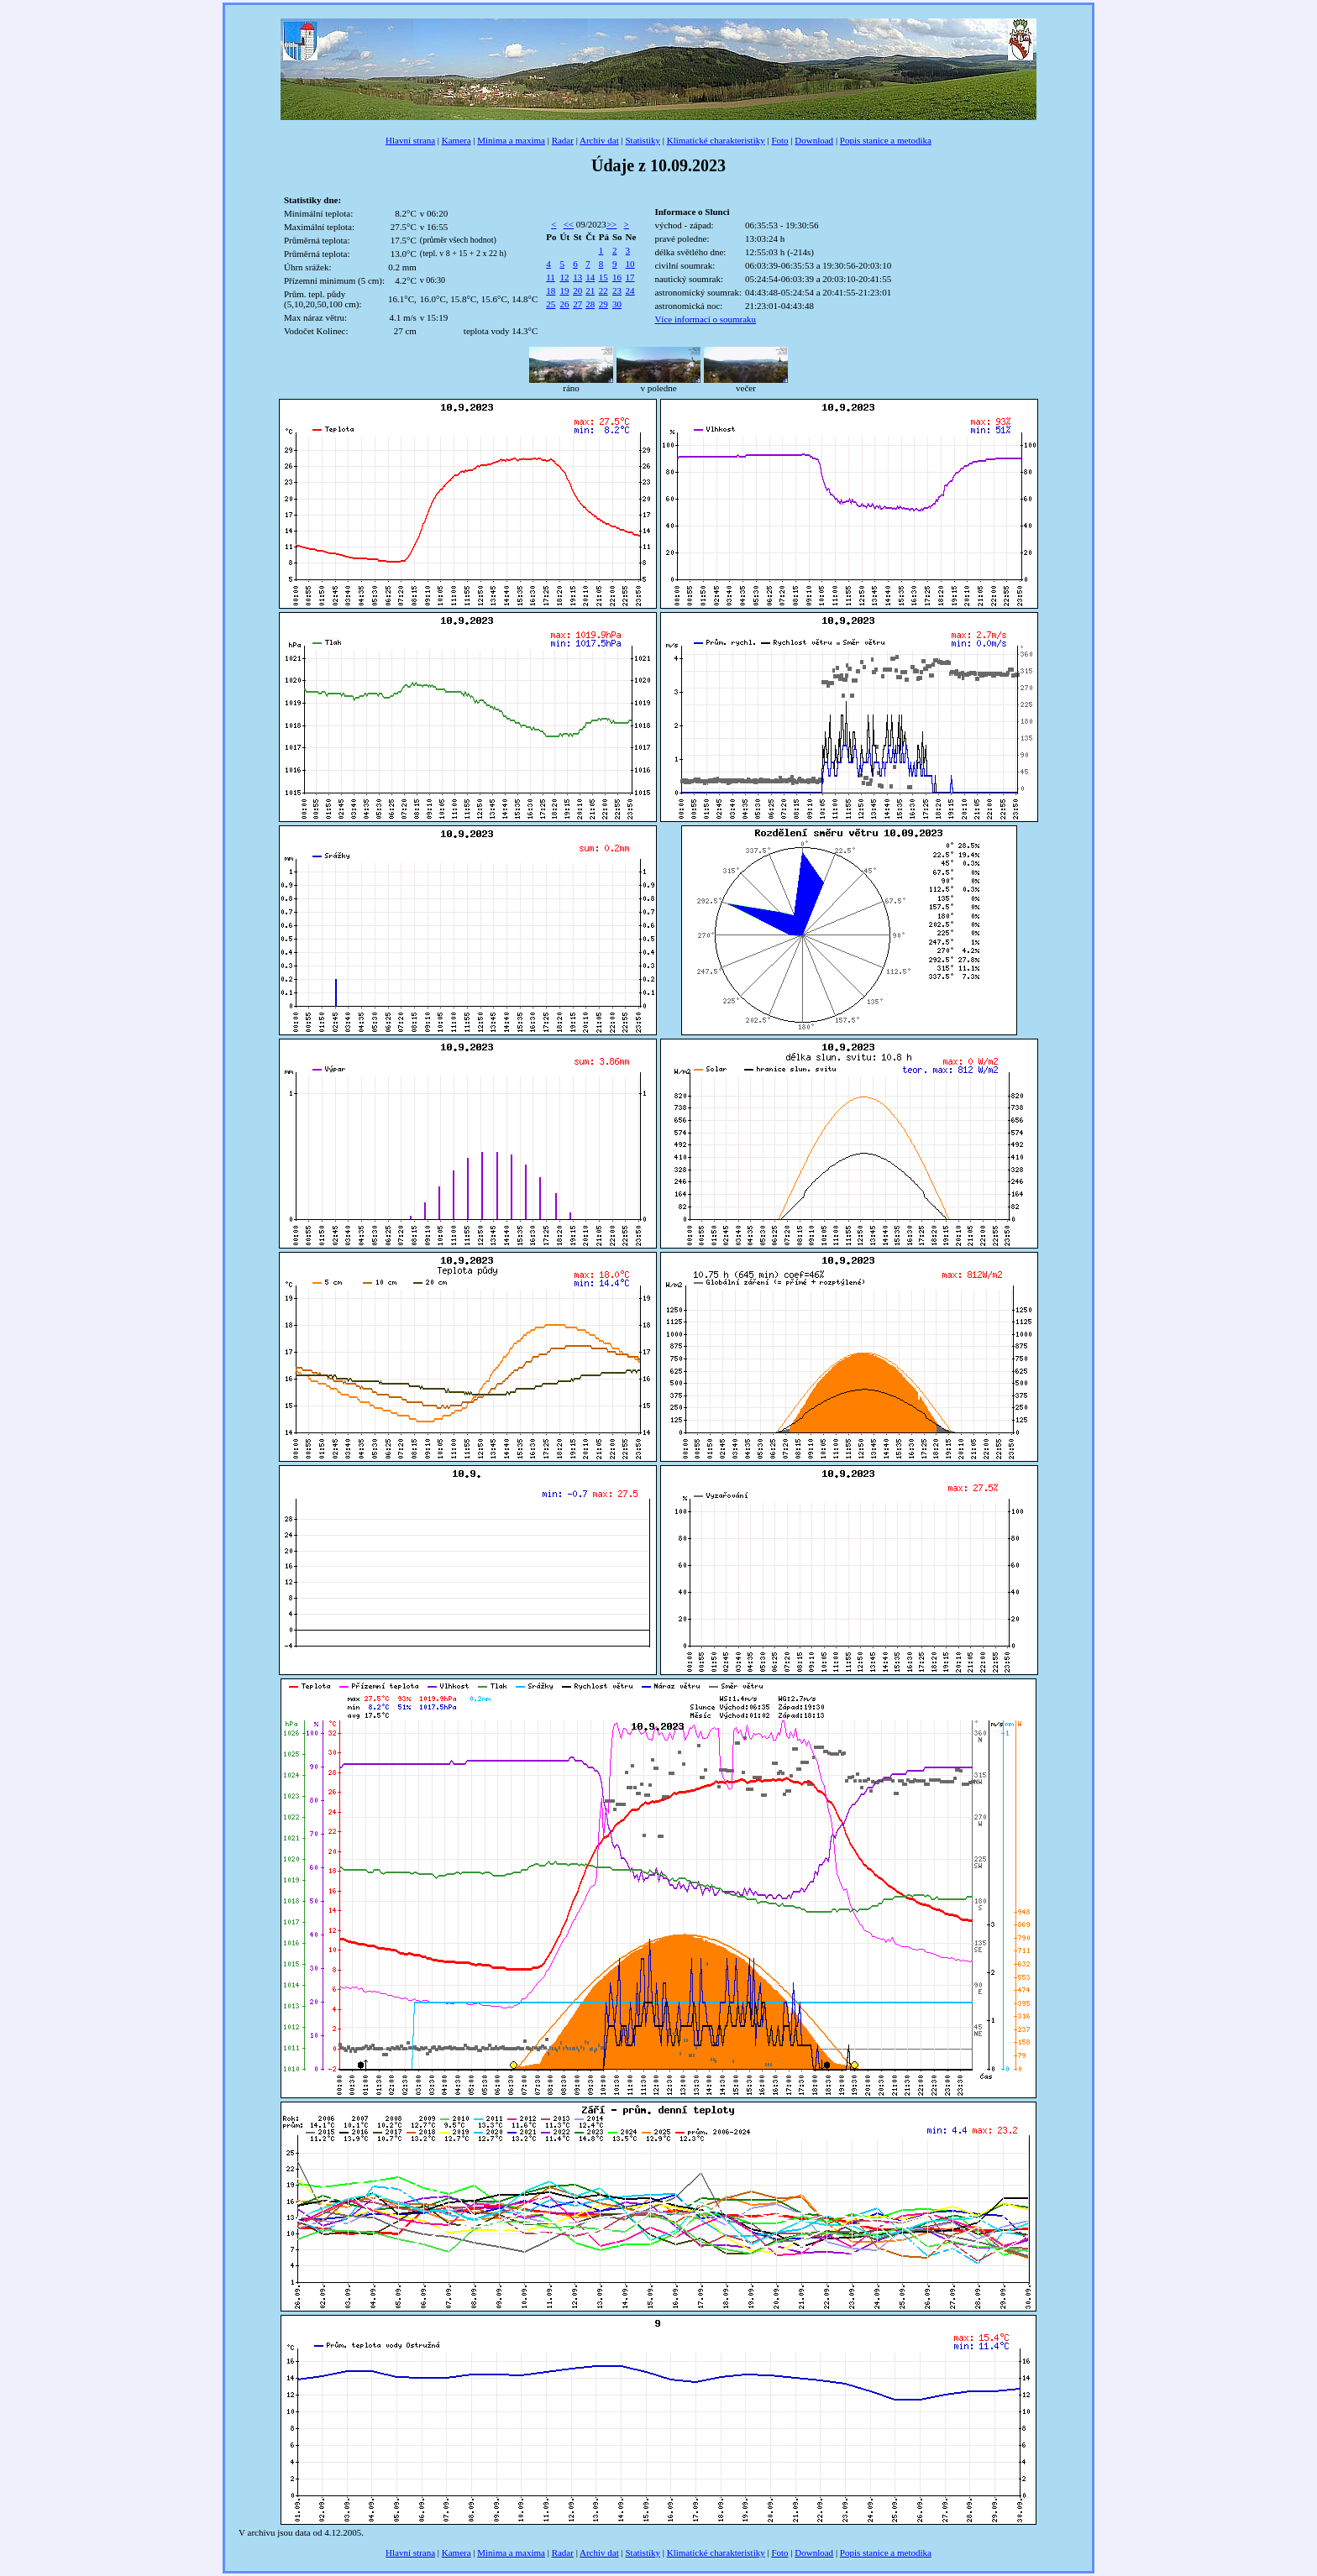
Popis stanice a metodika (885, 140)
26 (564, 304)
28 (590, 304)
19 (564, 290)
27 (577, 304)
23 (617, 290)
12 (564, 277)
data (302, 2532)
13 (577, 277)
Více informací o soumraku (705, 319)
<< (569, 224)
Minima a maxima (511, 140)
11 (550, 277)
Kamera (456, 140)
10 (630, 264)
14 (590, 277)
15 (603, 277)
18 (550, 290)
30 (617, 304)
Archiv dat (599, 140)
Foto (779, 140)
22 (603, 290)
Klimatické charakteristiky (716, 140)
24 (630, 290)
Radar (563, 140)
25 (550, 304)
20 (577, 290)
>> (611, 224)
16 (617, 277)
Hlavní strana (410, 140)
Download (814, 140)
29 (603, 304)
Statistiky (642, 140)
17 (630, 277)
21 (590, 290)
